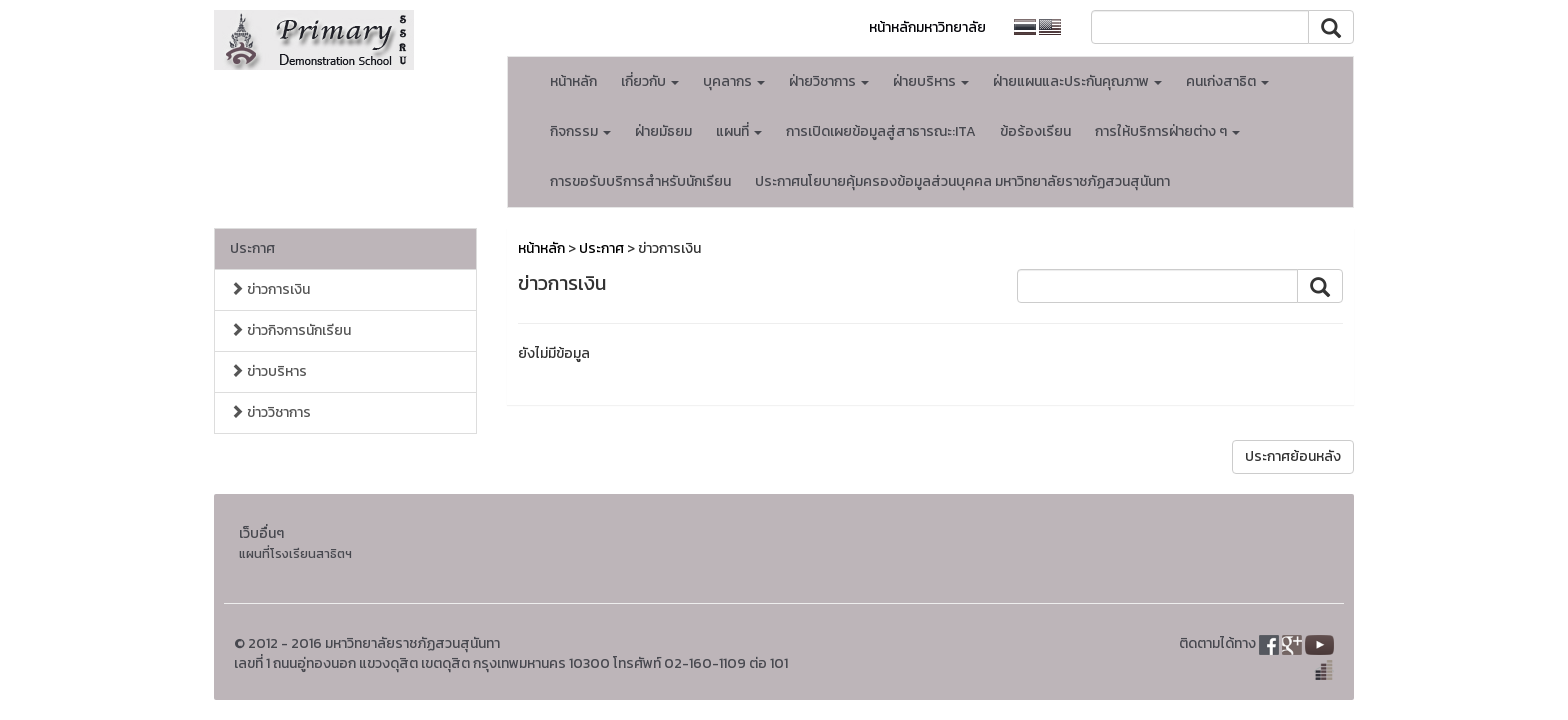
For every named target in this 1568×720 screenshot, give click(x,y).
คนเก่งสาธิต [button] (1227, 81)
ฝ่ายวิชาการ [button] (829, 81)
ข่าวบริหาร (268, 371)
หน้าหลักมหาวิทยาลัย (927, 27)
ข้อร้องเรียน (1035, 131)
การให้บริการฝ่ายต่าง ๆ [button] (1167, 131)
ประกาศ (252, 248)
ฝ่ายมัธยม (663, 131)
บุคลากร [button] (734, 81)
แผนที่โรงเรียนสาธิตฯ (295, 553)
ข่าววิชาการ (270, 412)
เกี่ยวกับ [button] (650, 81)
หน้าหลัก (573, 81)
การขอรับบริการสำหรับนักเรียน (640, 181)
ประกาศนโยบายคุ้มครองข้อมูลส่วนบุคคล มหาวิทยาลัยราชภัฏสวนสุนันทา (962, 181)
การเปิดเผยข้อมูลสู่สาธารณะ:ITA (881, 131)
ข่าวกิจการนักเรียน (290, 330)
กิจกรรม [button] (580, 131)
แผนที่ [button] (739, 131)
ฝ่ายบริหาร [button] (931, 81)
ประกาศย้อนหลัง (1293, 456)
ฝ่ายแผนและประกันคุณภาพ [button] (1077, 81)
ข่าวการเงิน (270, 289)
